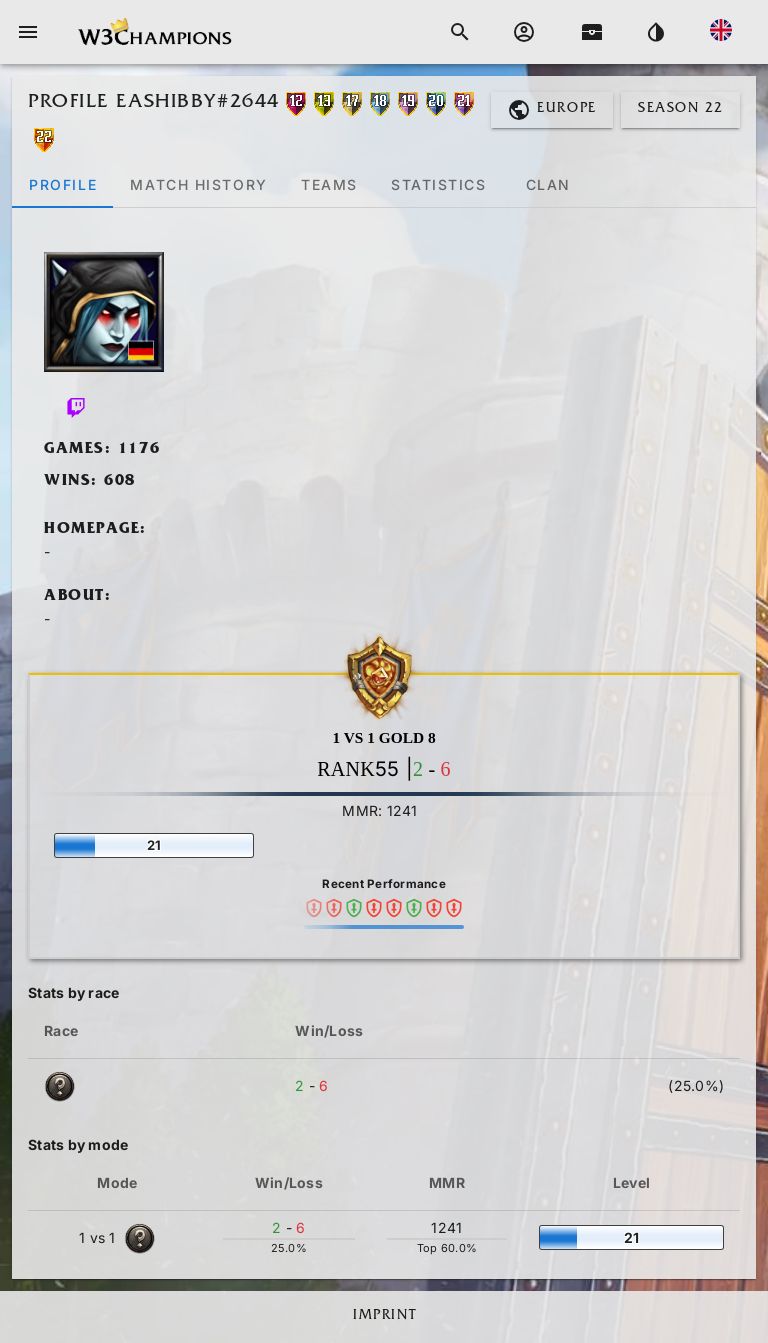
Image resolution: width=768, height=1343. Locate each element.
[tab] (62, 184)
